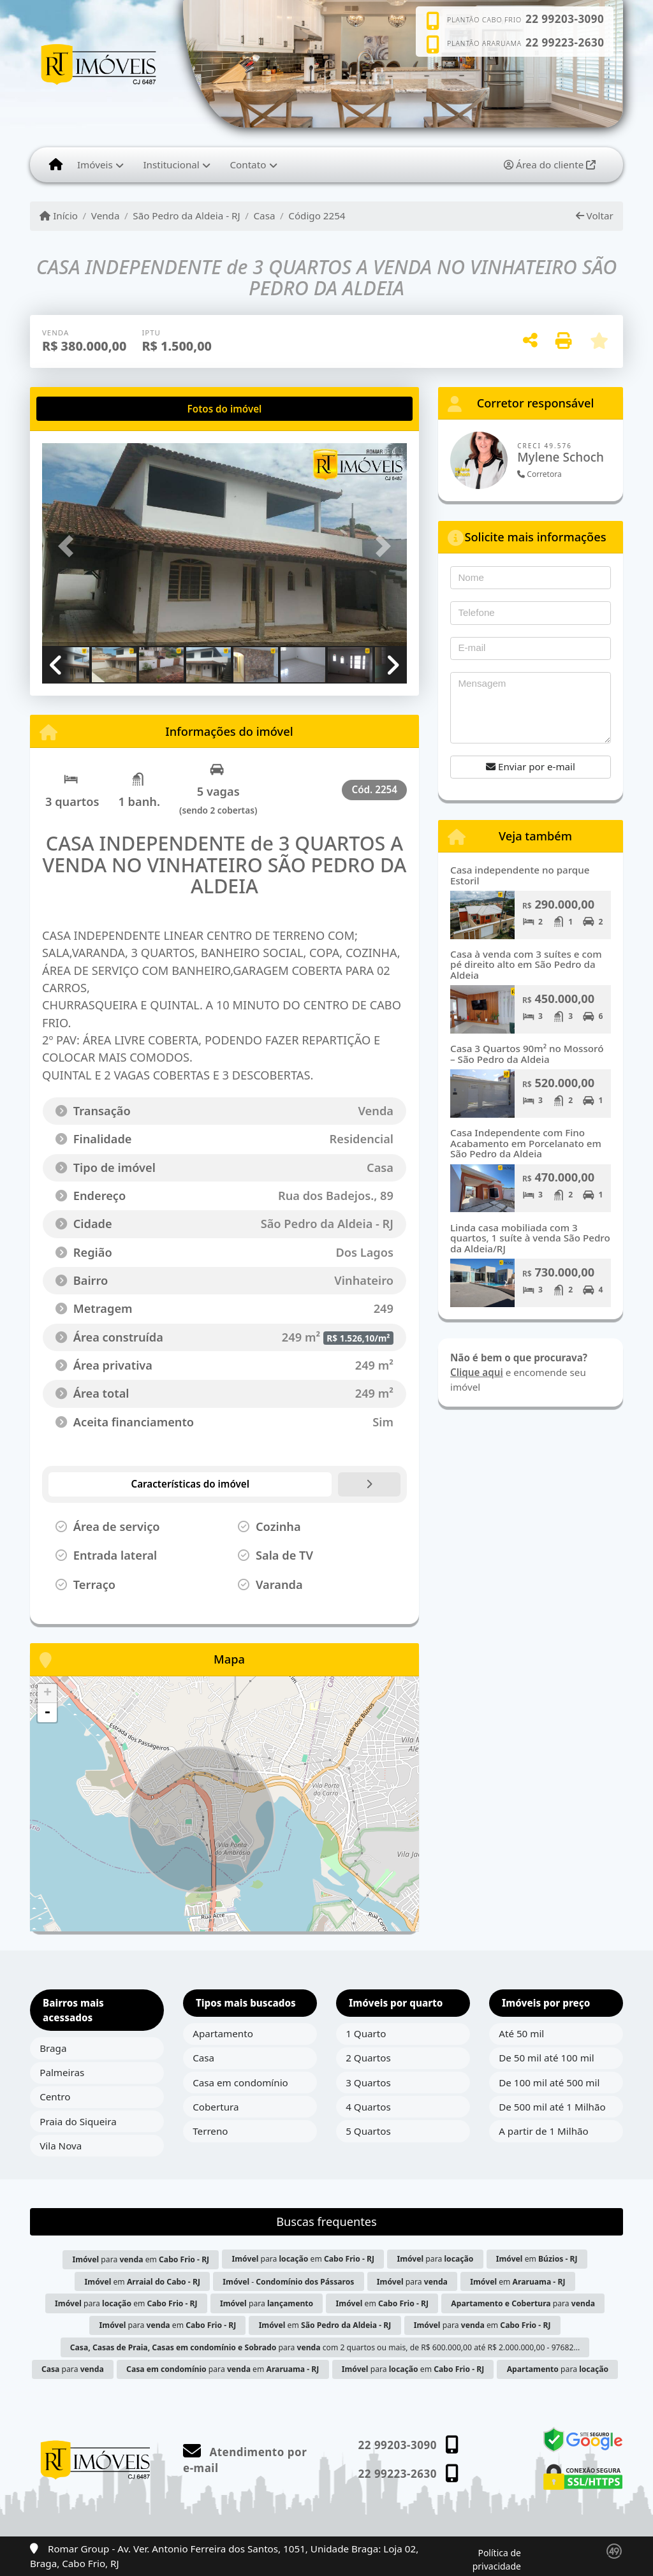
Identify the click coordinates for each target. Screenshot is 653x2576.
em (537, 2258)
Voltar (594, 215)
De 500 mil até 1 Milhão (552, 2106)
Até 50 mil (521, 2033)
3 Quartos (368, 2082)
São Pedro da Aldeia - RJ (186, 215)
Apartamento (223, 2033)
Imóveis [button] (95, 164)
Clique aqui (476, 1372)
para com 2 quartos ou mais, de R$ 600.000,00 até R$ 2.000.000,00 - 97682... (325, 2347)
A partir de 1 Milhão (544, 2131)
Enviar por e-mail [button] (530, 766)
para (435, 2258)
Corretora (539, 474)
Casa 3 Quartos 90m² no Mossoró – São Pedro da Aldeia (527, 1053)
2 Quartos (368, 2057)
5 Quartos (368, 2131)
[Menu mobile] (55, 164)
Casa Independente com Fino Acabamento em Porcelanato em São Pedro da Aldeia (525, 1143)
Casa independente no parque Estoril (520, 875)
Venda (105, 215)
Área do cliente (550, 164)
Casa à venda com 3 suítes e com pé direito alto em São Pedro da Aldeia (526, 964)
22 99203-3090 (564, 19)
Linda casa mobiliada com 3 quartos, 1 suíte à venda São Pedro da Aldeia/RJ (530, 1238)
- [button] (47, 1712)
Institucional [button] (171, 164)
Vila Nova (61, 2145)
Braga (53, 2048)
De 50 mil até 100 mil (546, 2057)
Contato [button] (248, 164)
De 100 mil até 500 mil (549, 2082)
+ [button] (47, 1693)
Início (59, 215)
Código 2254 (316, 215)
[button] (69, 545)
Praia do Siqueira (78, 2121)
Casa (264, 215)
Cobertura (215, 2106)
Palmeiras (62, 2072)
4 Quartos (368, 2106)
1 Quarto (366, 2033)
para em (140, 2259)
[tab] (83, 409)
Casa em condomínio (240, 2082)
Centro (55, 2096)
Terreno (210, 2131)
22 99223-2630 (564, 43)
